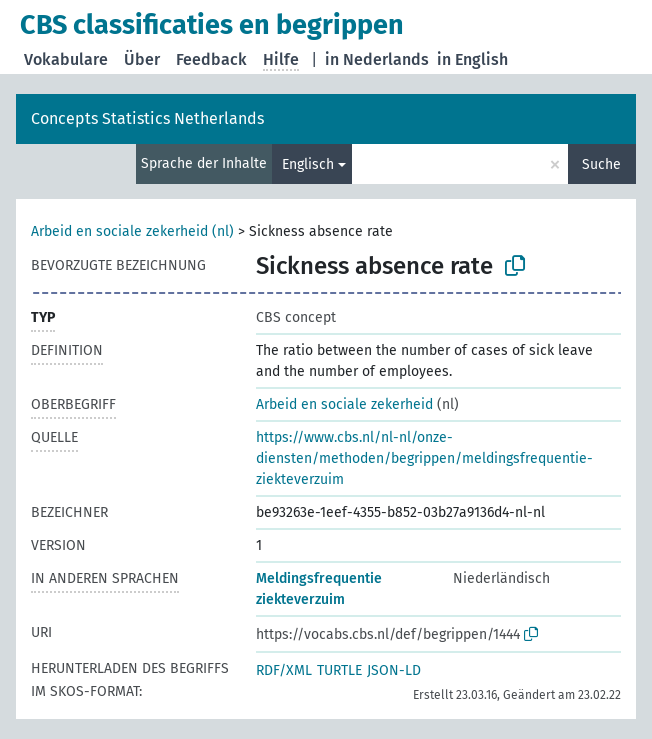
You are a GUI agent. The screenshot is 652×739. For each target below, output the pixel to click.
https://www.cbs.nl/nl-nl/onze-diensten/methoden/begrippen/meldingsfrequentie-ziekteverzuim (424, 458)
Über (142, 59)
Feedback (211, 59)
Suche (601, 164)
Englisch (308, 164)
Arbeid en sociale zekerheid (344, 404)
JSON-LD (394, 670)
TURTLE (339, 670)
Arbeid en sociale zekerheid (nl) (132, 231)
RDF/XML (284, 670)
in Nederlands (377, 59)
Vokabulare (66, 59)
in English (472, 59)
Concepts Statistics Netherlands (147, 118)
